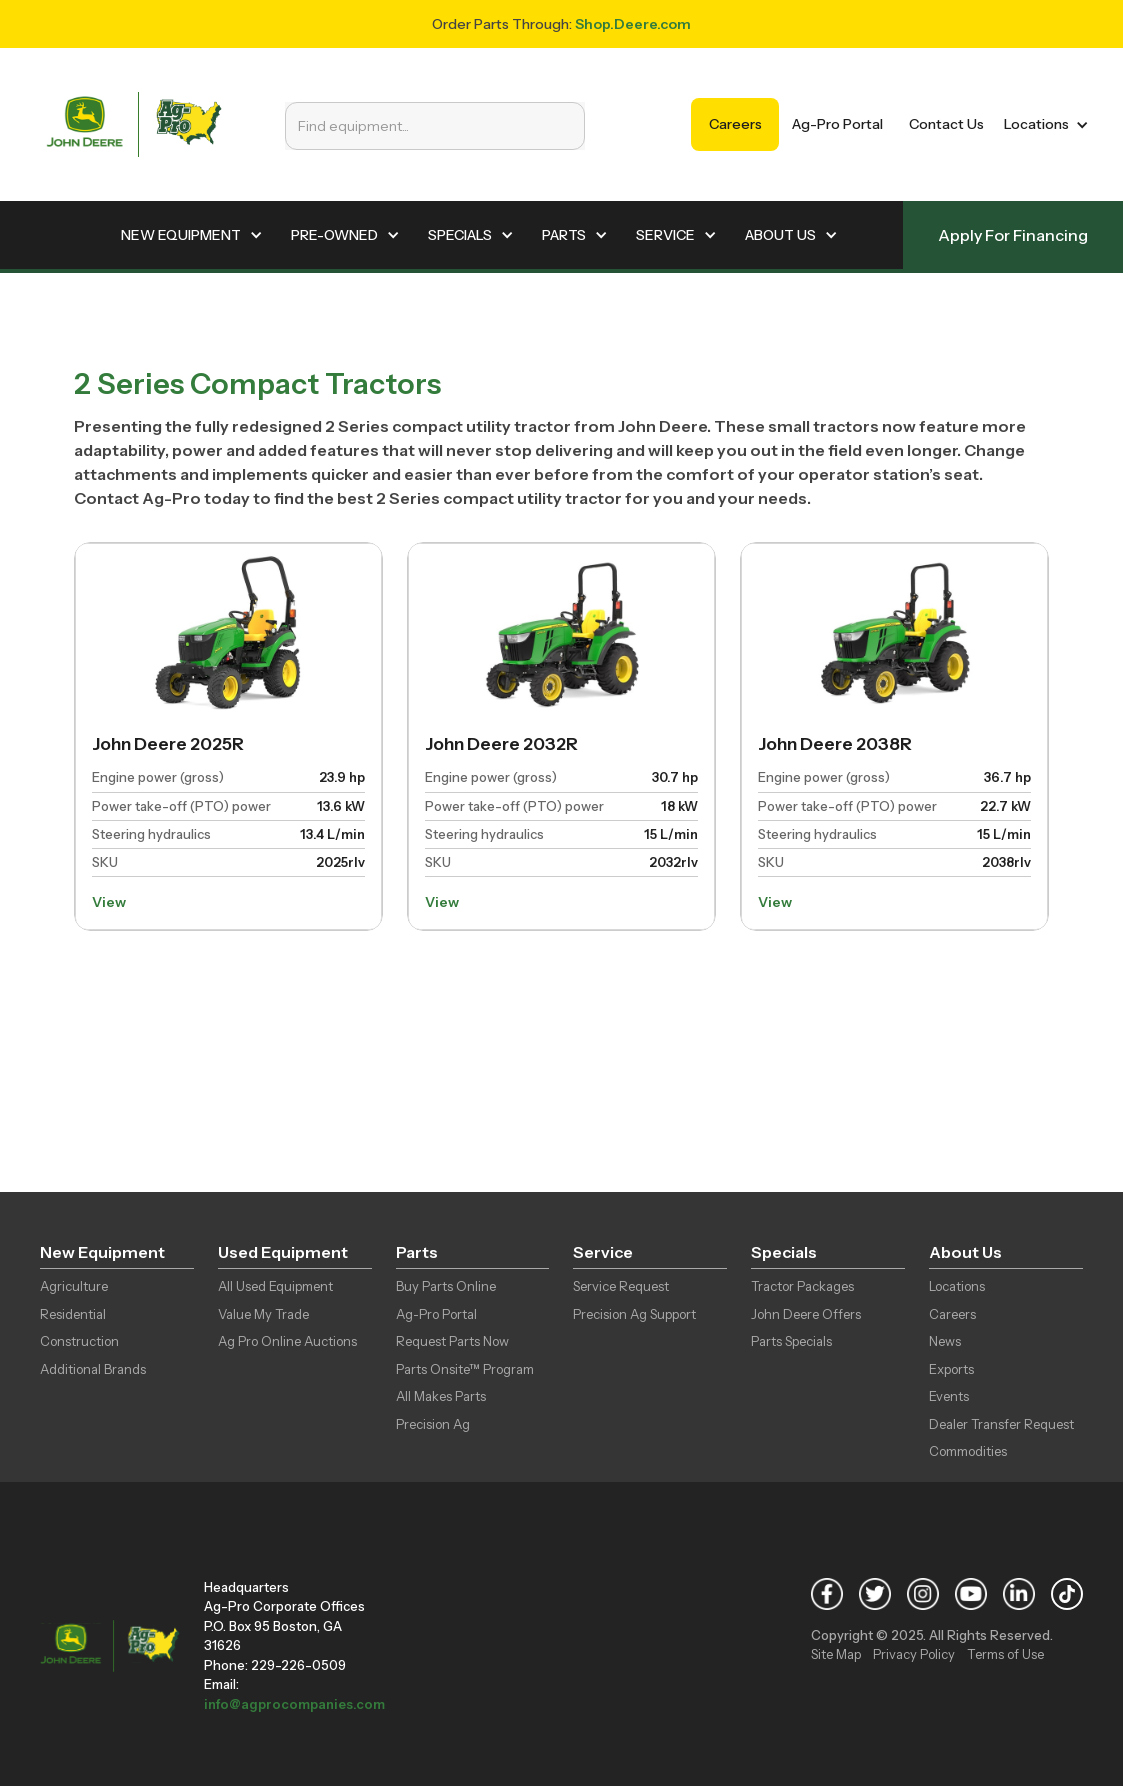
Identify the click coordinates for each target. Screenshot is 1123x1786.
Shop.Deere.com (633, 24)
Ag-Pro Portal (837, 124)
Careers (735, 124)
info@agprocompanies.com (294, 1704)
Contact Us (946, 124)
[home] (134, 124)
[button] (1042, 124)
